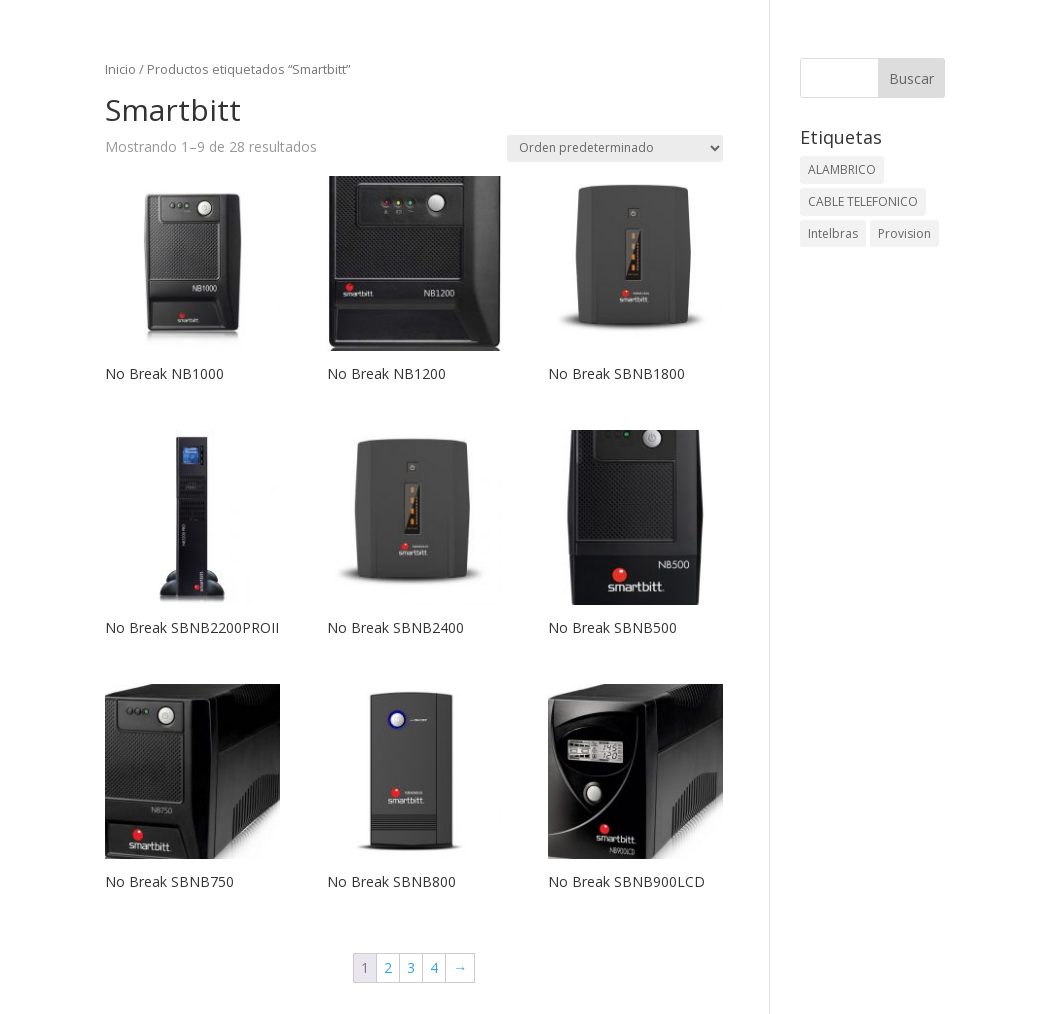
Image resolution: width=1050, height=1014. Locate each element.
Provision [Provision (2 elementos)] (904, 233)
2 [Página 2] (388, 967)
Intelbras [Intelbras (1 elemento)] (833, 233)
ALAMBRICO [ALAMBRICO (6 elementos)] (842, 169)
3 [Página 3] (411, 967)
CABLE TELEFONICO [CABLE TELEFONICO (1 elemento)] (863, 201)
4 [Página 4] (434, 967)
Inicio (120, 69)
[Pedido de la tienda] (615, 148)
